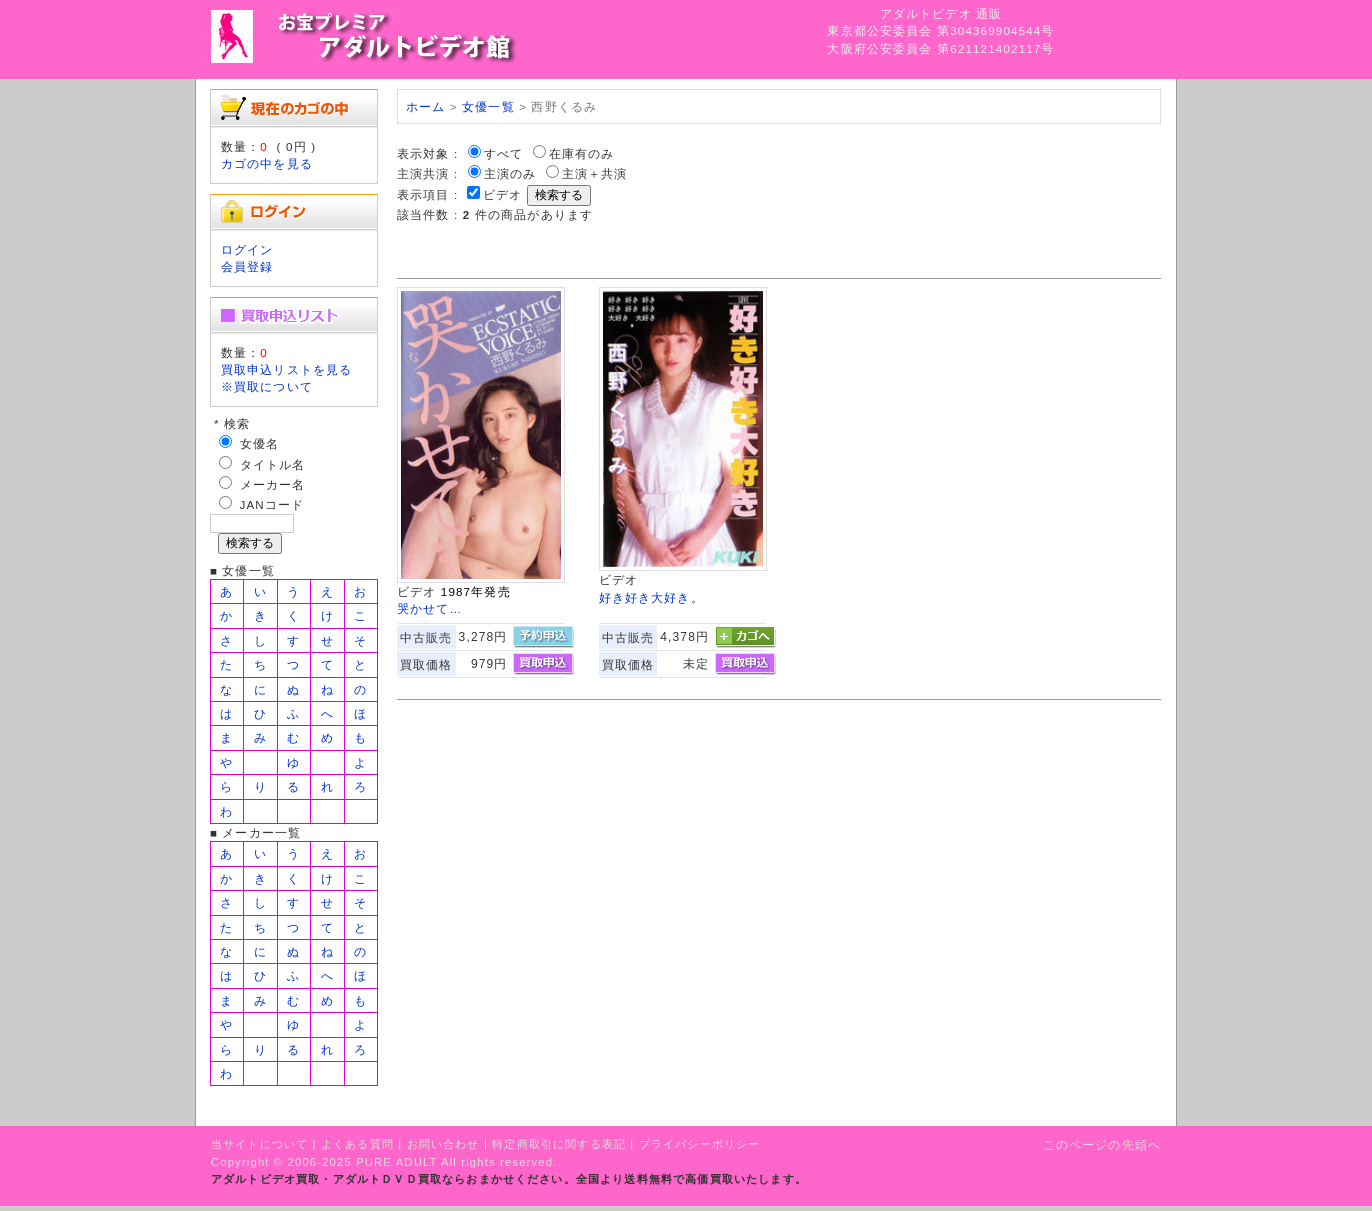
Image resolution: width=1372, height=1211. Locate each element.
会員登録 (247, 266)
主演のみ (510, 173)
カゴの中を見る (267, 163)
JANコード (272, 504)
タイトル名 (273, 464)
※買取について (267, 386)
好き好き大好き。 (651, 597)
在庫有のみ (582, 153)
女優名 (259, 443)
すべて (503, 153)
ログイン (247, 249)
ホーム (425, 106)
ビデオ (502, 194)
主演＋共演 (595, 173)
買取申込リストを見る (287, 369)
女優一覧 (488, 106)
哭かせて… (429, 608)
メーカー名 (273, 484)
